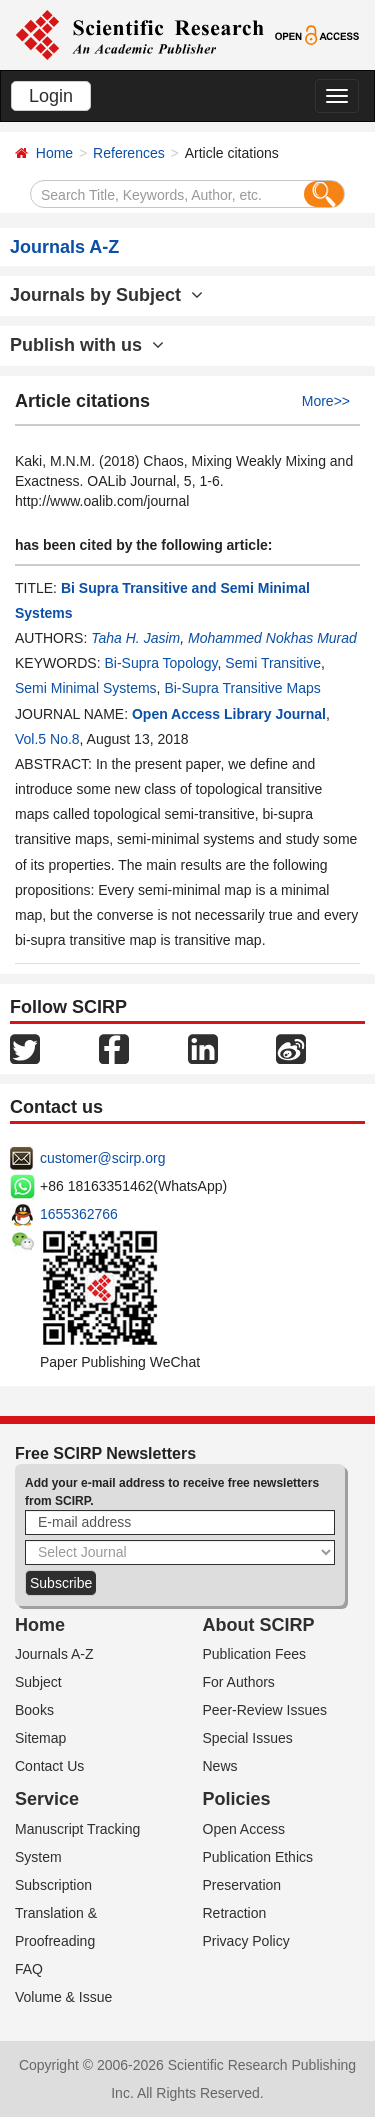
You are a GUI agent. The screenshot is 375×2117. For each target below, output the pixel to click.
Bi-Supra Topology (160, 663)
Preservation (242, 1885)
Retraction (235, 1913)
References (129, 153)
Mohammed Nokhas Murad (272, 638)
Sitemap (40, 1738)
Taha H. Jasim (135, 638)
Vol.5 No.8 (47, 739)
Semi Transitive (273, 663)
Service (47, 1799)
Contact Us (49, 1766)
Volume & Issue (63, 1997)
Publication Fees (255, 1654)
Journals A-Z (54, 1654)
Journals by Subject (106, 295)
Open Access (244, 1829)
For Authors (239, 1682)
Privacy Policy (246, 1941)
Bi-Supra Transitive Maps (242, 688)
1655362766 (79, 1214)
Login (51, 96)
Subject (38, 1682)
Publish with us (87, 345)
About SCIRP (259, 1625)
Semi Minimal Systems (86, 688)
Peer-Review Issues (265, 1710)
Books (34, 1710)
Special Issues (248, 1738)
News (220, 1766)
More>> (326, 401)
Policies (237, 1799)
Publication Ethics (258, 1857)
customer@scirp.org (102, 1158)
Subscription (53, 1885)
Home (54, 153)
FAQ (29, 1969)
